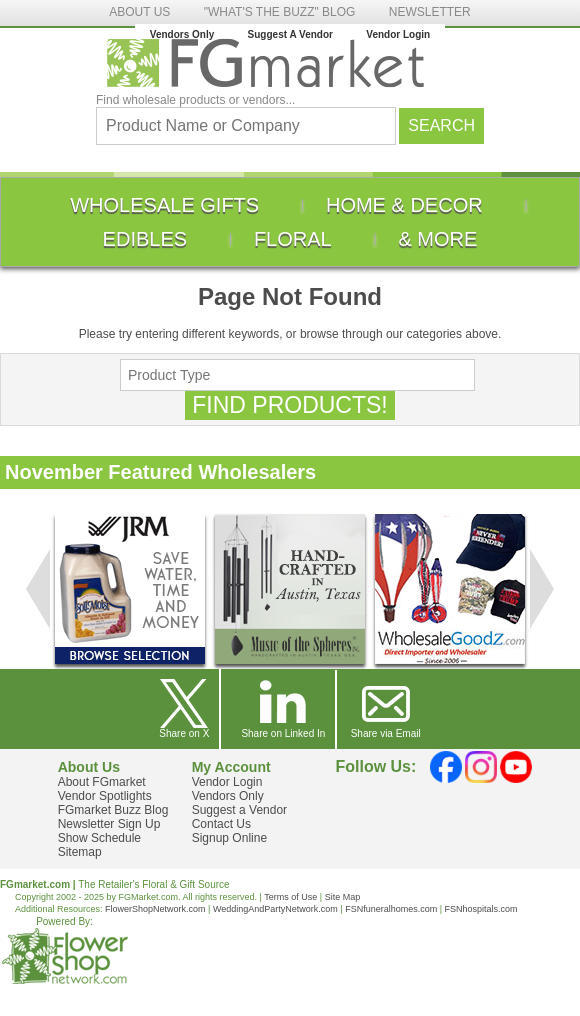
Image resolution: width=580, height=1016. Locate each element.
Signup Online (229, 838)
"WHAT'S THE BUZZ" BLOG (280, 12)
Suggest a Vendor (239, 810)
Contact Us (221, 824)
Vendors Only (182, 34)
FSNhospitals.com (481, 909)
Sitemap (80, 852)
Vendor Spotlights (105, 796)
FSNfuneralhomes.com (391, 909)
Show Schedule (99, 838)
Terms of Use (290, 897)
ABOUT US (139, 12)
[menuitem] (164, 205)
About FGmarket (102, 782)
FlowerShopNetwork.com (155, 909)
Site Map (343, 897)
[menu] (290, 222)
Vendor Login (398, 34)
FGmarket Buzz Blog (113, 810)
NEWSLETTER (430, 12)
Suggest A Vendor (290, 34)
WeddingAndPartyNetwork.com (275, 909)
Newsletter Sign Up (109, 824)
